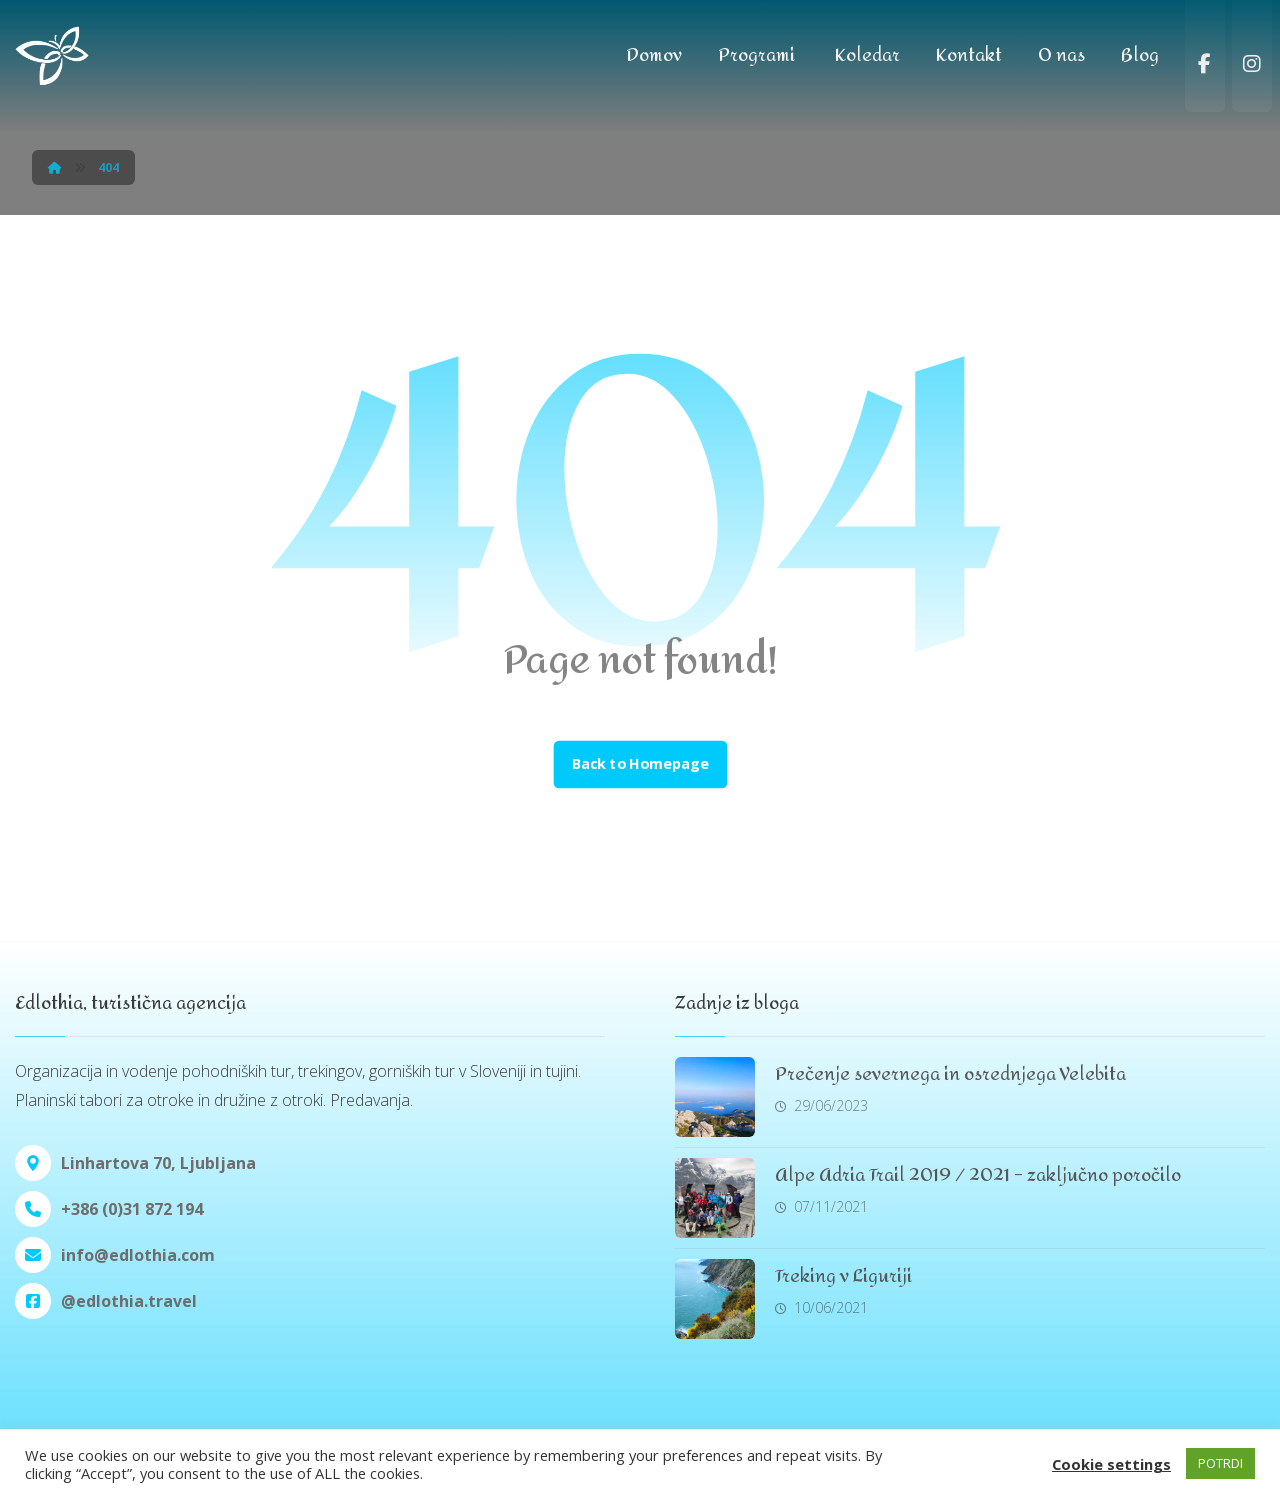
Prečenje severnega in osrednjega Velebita (950, 1074)
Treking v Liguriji (843, 1276)
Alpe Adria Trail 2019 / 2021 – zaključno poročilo (978, 1175)
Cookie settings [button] (1111, 1464)
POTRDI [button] (1220, 1463)
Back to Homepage (640, 765)
